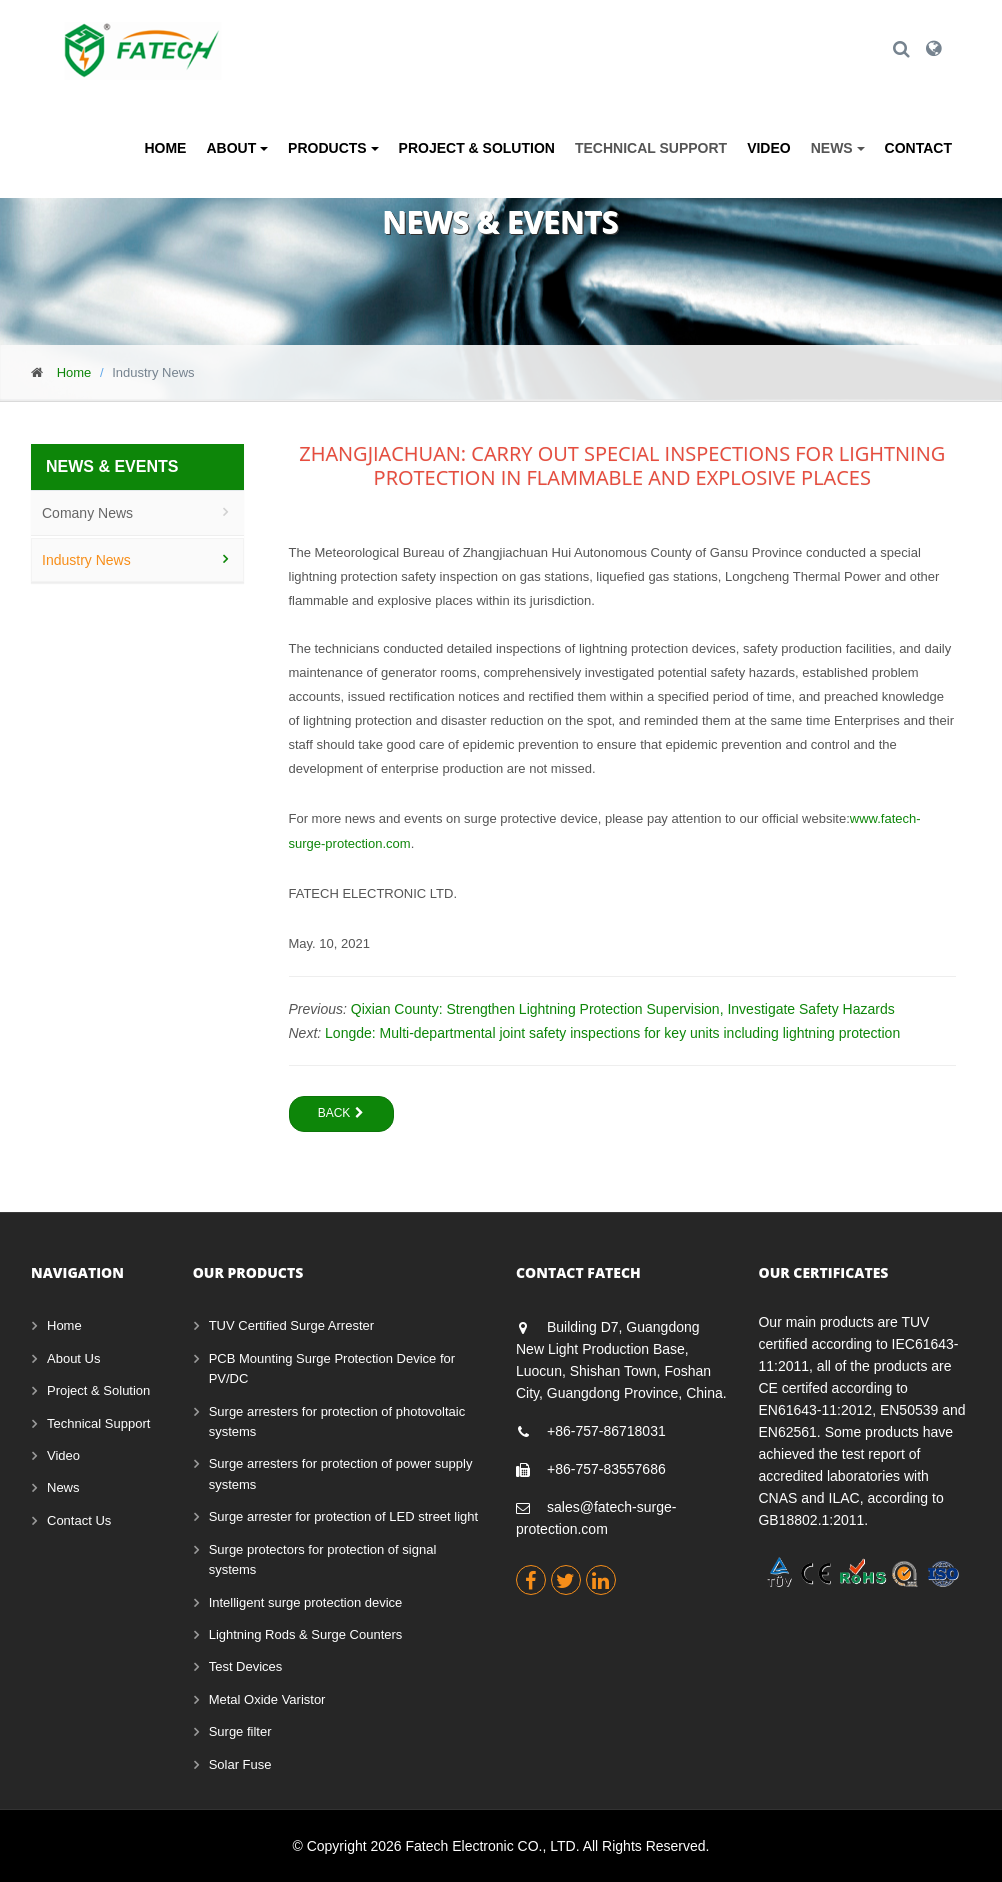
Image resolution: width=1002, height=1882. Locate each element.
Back (341, 1113)
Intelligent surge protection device (306, 1602)
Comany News (87, 513)
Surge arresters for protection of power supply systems (341, 1473)
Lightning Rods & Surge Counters (306, 1634)
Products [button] (333, 148)
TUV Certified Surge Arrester (291, 1325)
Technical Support (651, 148)
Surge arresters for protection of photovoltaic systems (337, 1421)
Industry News (86, 560)
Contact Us (79, 1520)
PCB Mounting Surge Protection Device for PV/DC (332, 1368)
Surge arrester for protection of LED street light (344, 1516)
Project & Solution (477, 148)
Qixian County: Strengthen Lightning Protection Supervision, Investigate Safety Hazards (623, 1009)
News (63, 1487)
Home (165, 148)
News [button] (838, 148)
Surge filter (240, 1731)
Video (769, 148)
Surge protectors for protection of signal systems (323, 1559)
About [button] (237, 148)
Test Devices (246, 1666)
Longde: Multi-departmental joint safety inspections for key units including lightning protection (612, 1033)
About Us (73, 1358)
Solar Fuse (240, 1764)
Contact (918, 148)
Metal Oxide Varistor (267, 1699)
